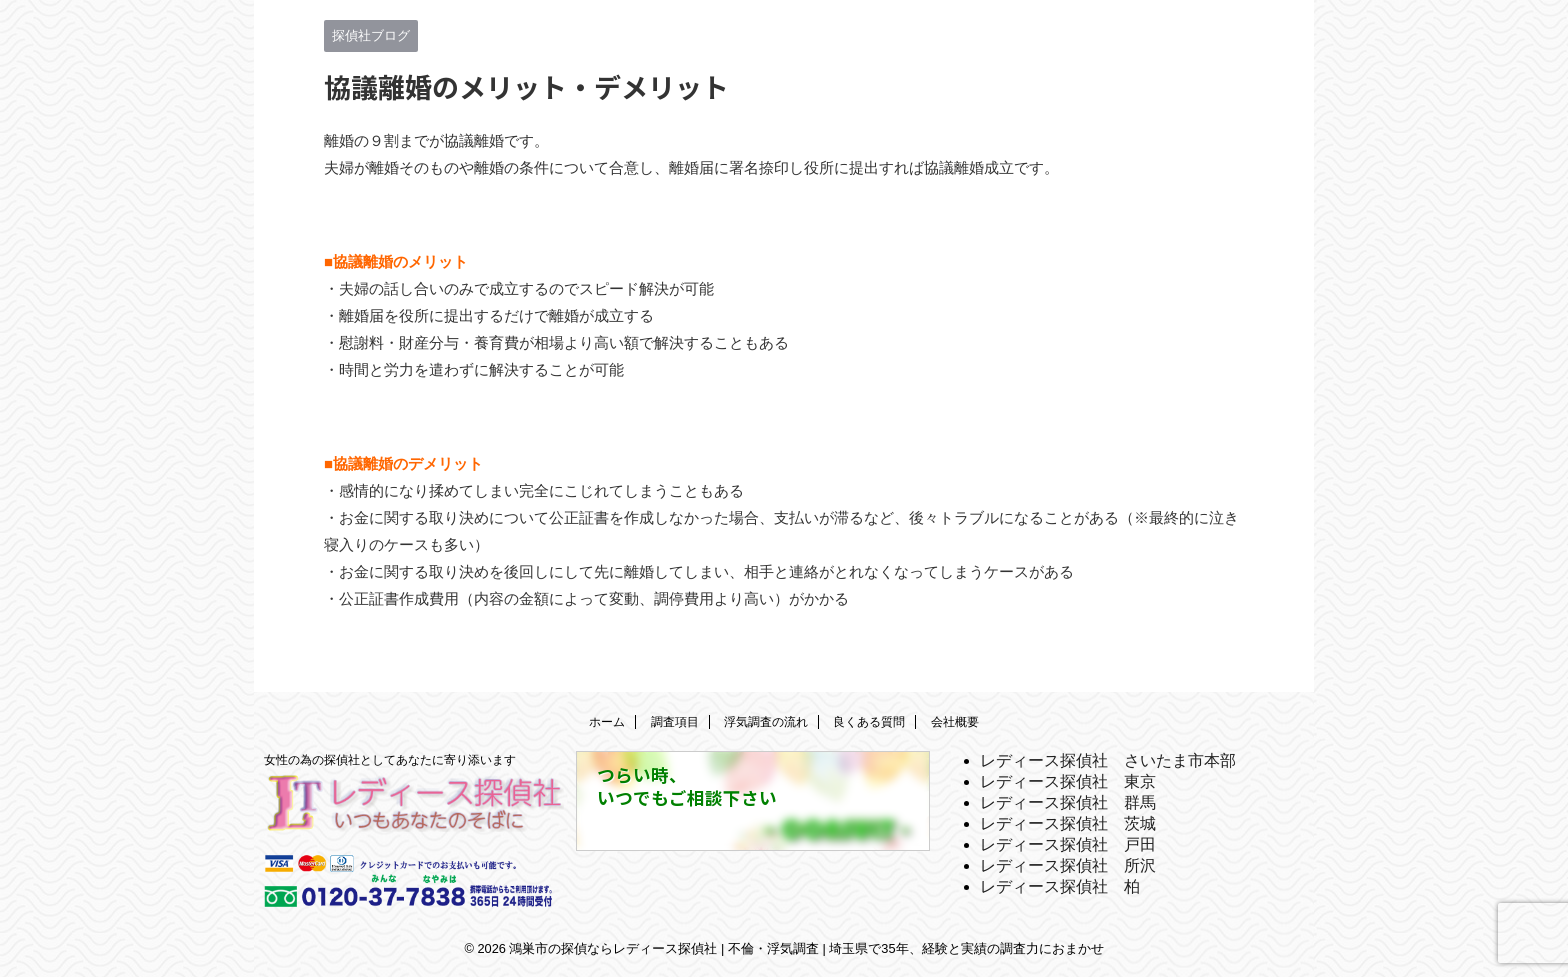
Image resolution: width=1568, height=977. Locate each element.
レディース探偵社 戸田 (1068, 844)
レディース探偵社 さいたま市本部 (1108, 760)
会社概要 (955, 722)
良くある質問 (869, 722)
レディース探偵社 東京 (1068, 781)
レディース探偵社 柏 (1060, 886)
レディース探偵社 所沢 (1068, 865)
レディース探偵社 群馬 (1068, 802)
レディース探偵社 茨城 (1068, 823)
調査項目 (675, 722)
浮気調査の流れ (766, 722)
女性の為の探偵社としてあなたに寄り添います (390, 760)
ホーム (607, 722)
